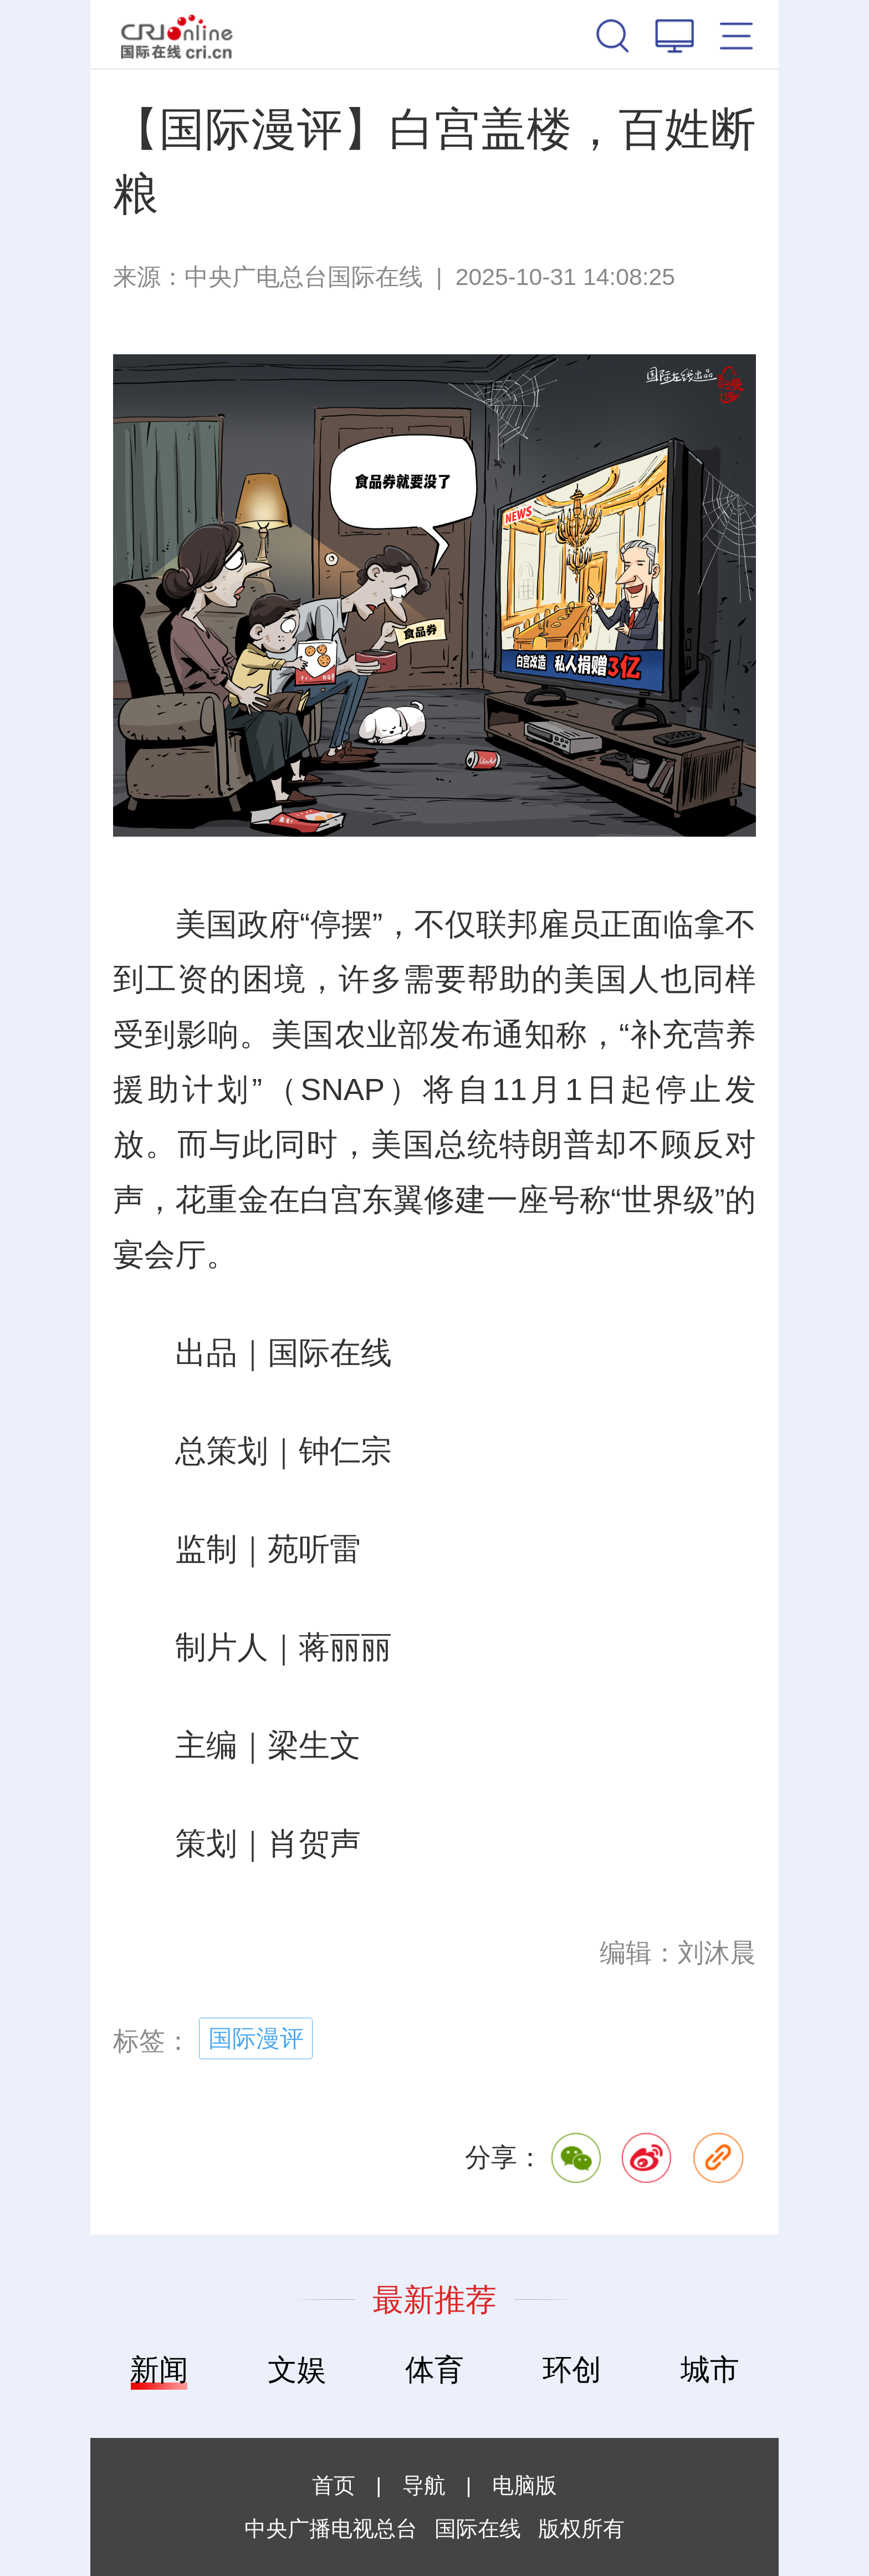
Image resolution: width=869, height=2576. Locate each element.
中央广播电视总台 (330, 2529)
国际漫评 (256, 2038)
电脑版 (524, 2485)
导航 (424, 2485)
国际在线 (176, 34)
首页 (333, 2485)
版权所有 (581, 2529)
